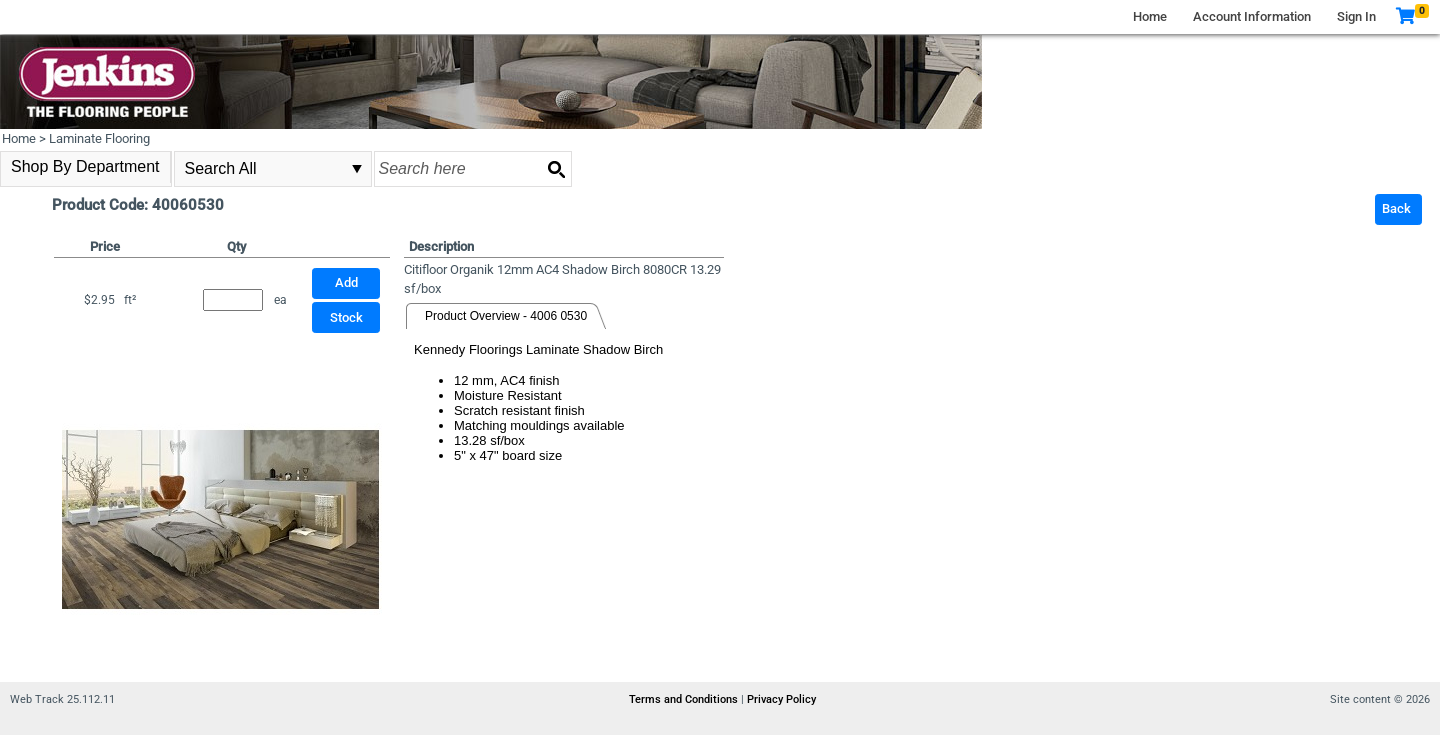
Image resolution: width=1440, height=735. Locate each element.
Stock (346, 317)
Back (1396, 208)
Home (1150, 16)
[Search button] (556, 169)
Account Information (1252, 16)
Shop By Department (85, 166)
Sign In (1356, 16)
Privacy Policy (781, 699)
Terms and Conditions (685, 699)
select (357, 169)
